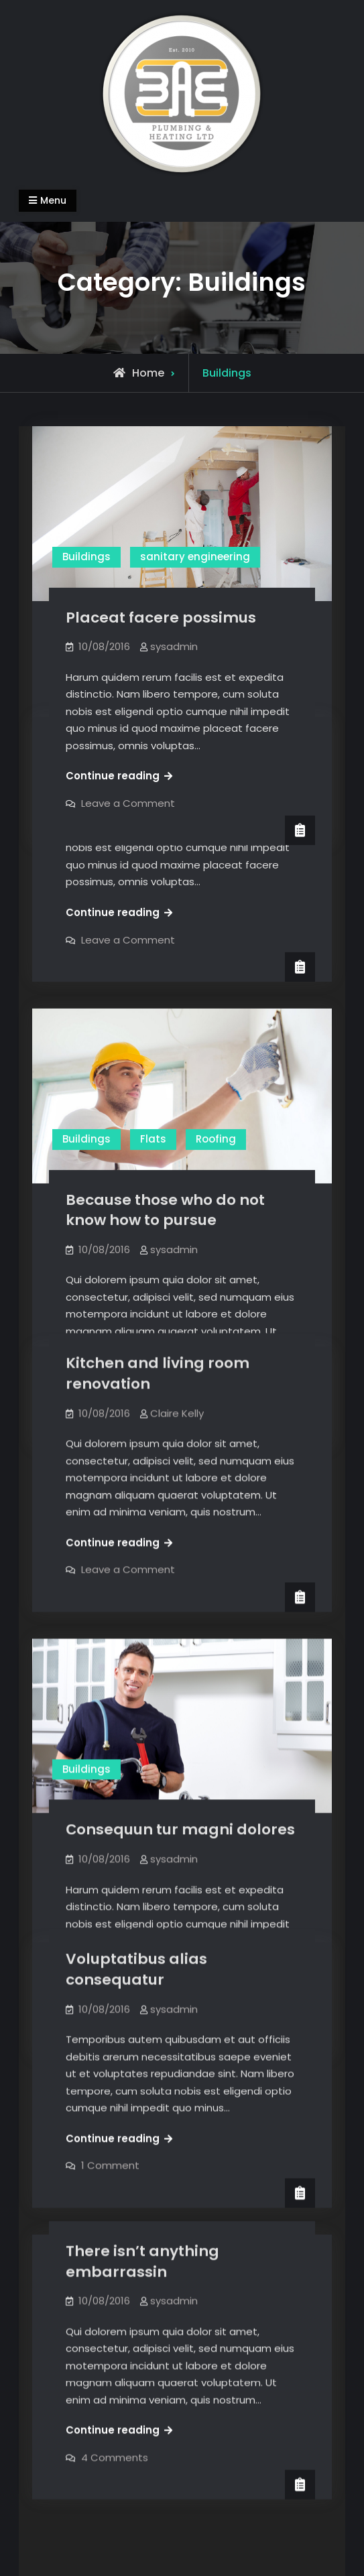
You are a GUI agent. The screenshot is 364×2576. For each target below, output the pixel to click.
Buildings (86, 557)
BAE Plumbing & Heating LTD (179, 2537)
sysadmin (174, 646)
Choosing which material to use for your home (172, 742)
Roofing (216, 1138)
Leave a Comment (128, 938)
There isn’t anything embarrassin (142, 2217)
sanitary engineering (195, 557)
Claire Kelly (177, 782)
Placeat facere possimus (161, 617)
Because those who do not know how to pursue (165, 1209)
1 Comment (110, 2121)
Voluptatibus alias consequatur (136, 1924)
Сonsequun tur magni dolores (180, 1799)
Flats (153, 1138)
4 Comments (114, 2413)
